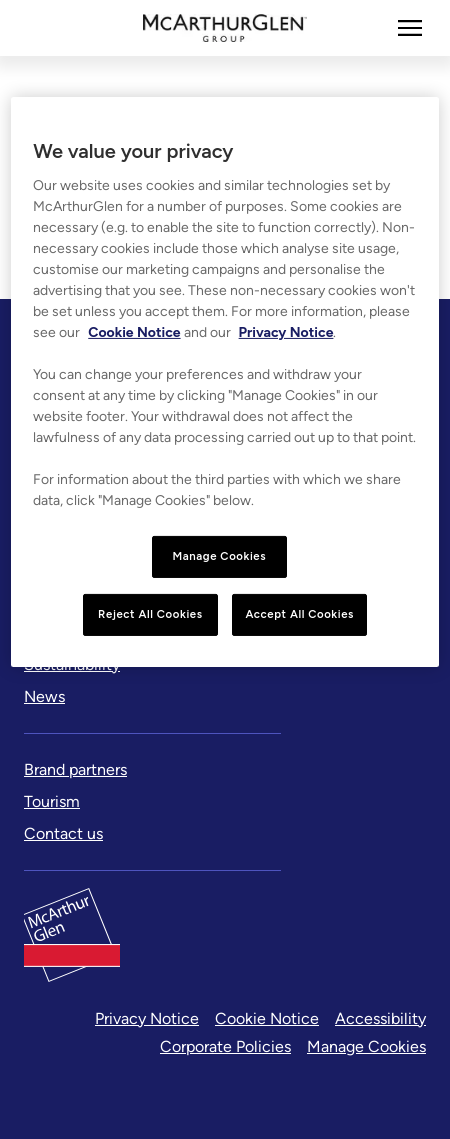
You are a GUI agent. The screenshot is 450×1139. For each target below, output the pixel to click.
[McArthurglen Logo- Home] (225, 28)
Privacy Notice (147, 1018)
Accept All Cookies (299, 614)
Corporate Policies (225, 1046)
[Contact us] (63, 834)
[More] (410, 28)
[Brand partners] (75, 770)
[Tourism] (52, 802)
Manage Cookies (366, 1046)
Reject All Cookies (150, 614)
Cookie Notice (267, 1018)
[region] (225, 382)
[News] (44, 697)
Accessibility (380, 1018)
